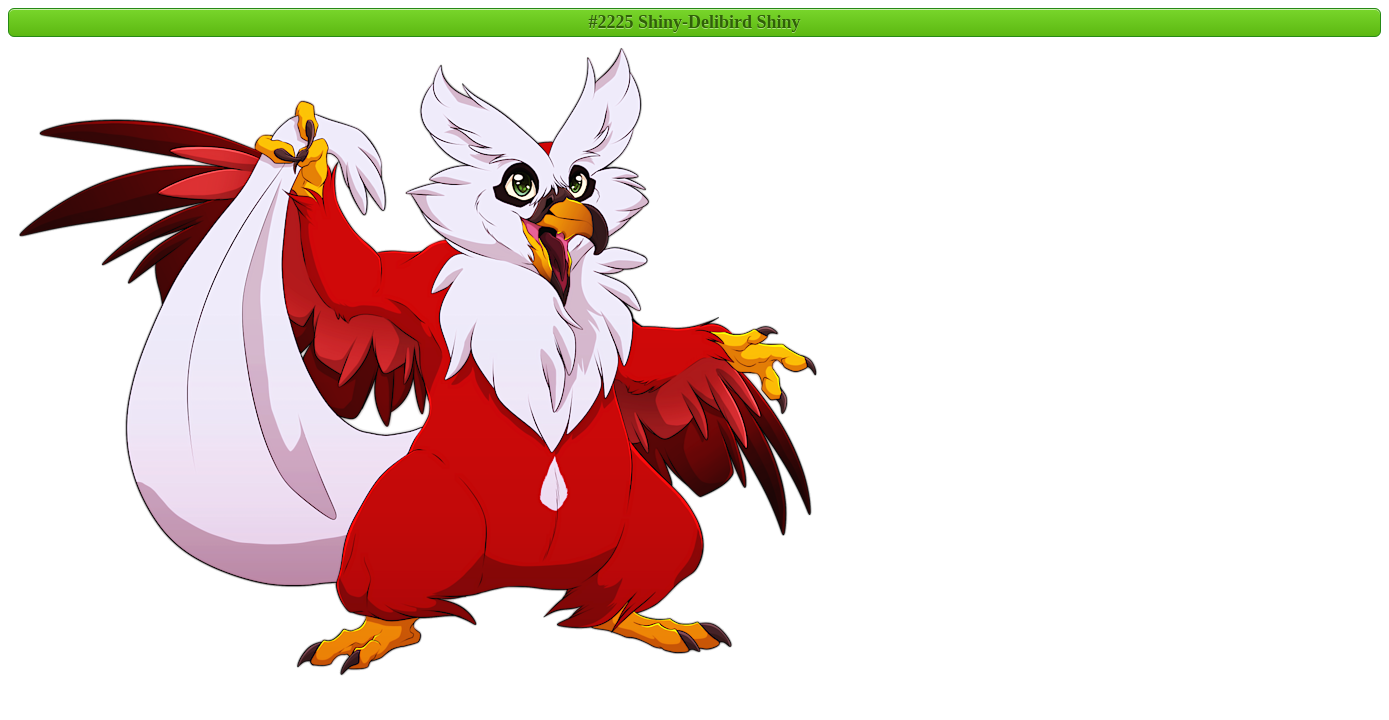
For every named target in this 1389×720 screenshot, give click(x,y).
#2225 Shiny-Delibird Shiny (694, 22)
